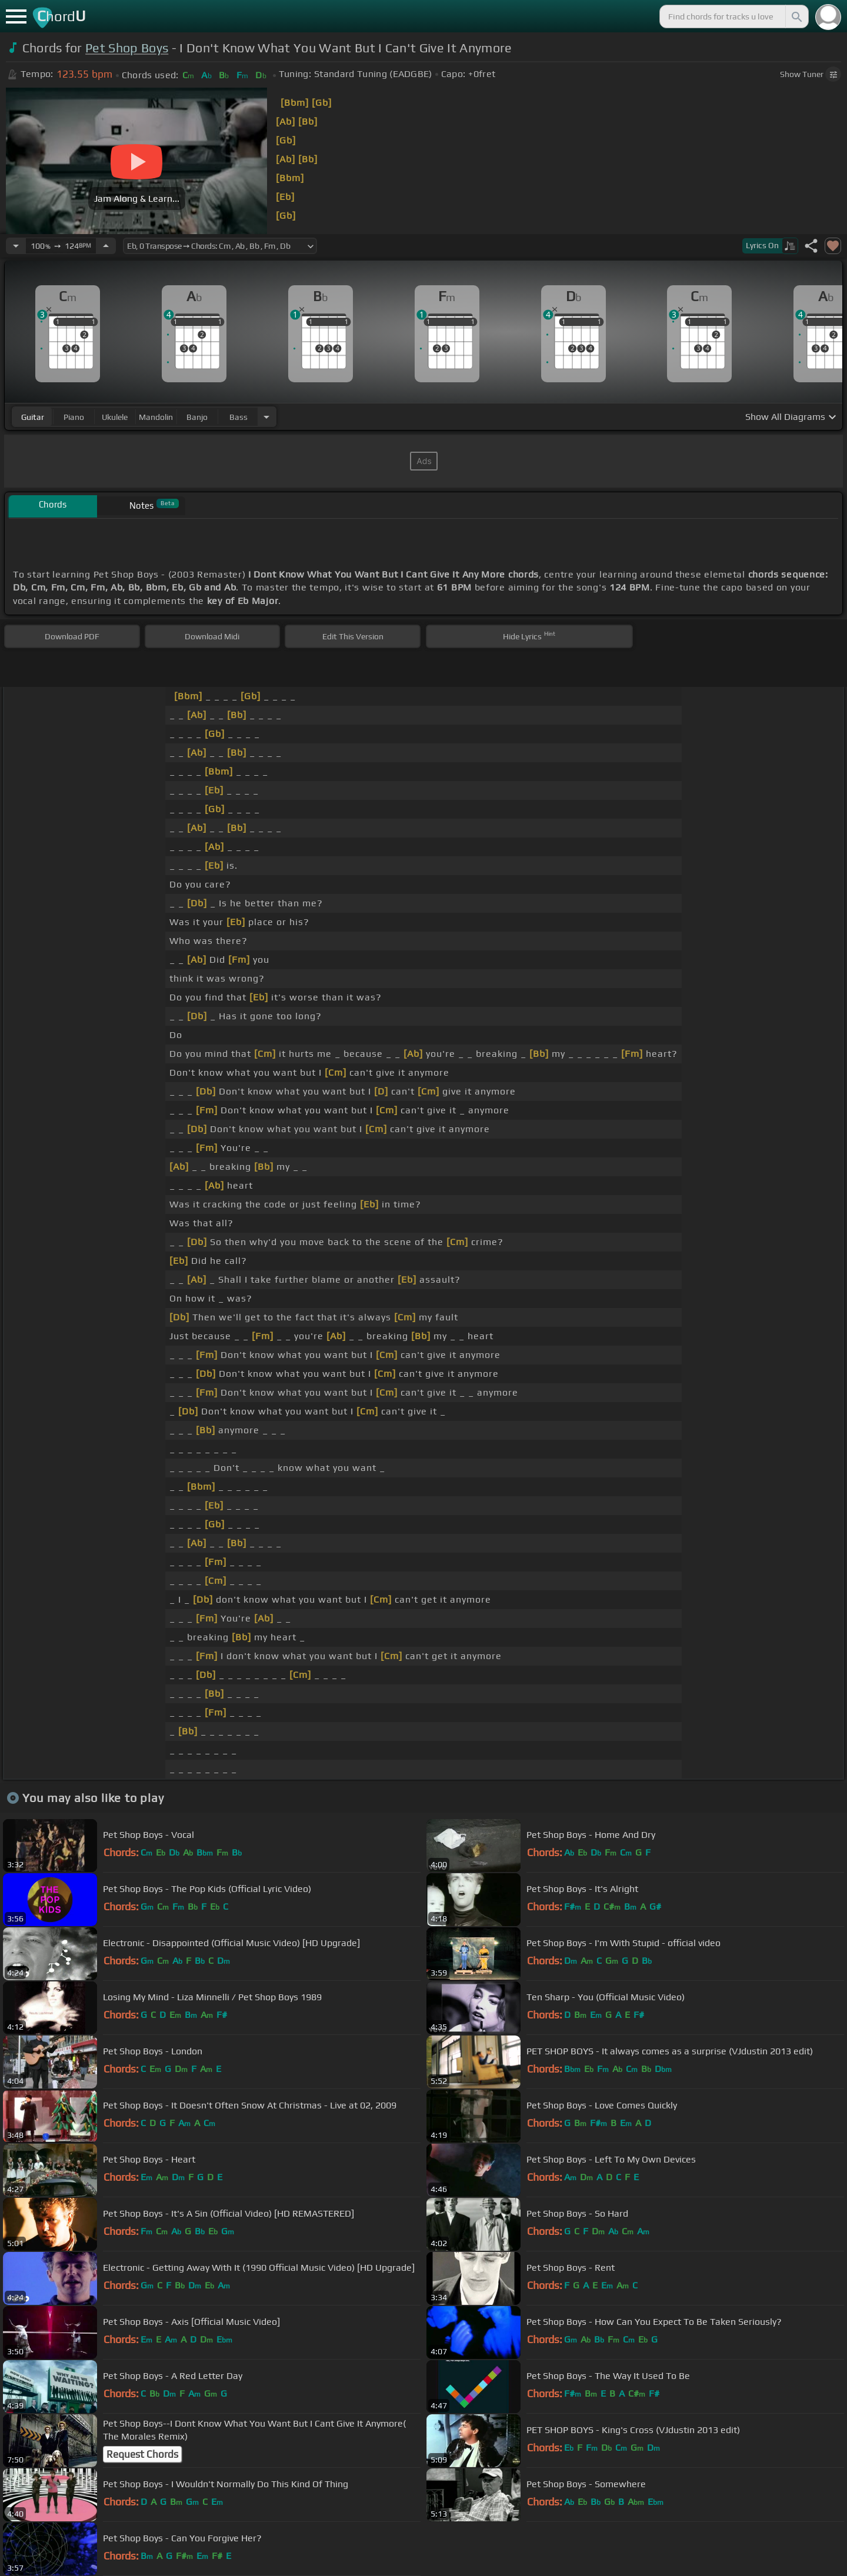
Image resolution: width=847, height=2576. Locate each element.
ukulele (115, 417)
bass (238, 417)
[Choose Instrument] (266, 417)
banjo (197, 417)
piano (74, 417)
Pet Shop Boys (126, 48)
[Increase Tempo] (106, 246)
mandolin (156, 417)
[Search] (795, 16)
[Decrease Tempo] (16, 246)
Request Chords (142, 2454)
